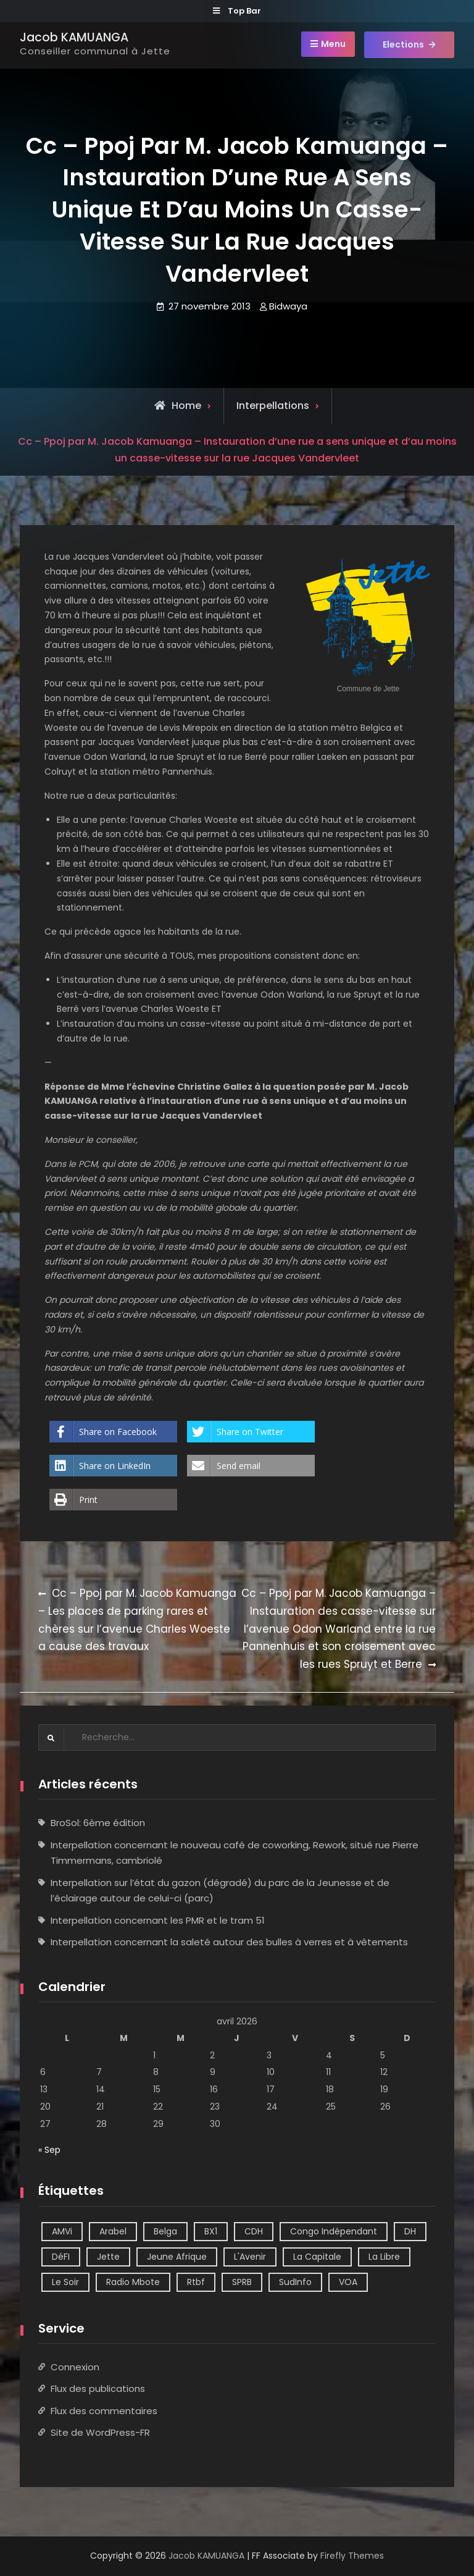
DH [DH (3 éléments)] (410, 2231)
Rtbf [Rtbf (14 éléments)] (196, 2282)
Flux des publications (98, 2388)
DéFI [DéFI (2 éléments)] (61, 2256)
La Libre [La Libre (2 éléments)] (384, 2256)
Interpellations (272, 405)
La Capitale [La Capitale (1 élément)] (317, 2256)
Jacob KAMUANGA (74, 37)
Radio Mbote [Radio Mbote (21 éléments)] (133, 2282)
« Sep (49, 2150)
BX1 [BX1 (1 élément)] (210, 2231)
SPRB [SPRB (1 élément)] (242, 2282)
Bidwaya (288, 306)
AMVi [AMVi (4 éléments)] (62, 2231)
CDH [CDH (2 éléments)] (253, 2231)
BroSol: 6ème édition (98, 1822)
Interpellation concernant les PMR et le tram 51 (158, 1920)
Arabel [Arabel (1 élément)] (113, 2231)
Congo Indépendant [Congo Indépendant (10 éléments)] (333, 2231)
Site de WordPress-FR (100, 2432)
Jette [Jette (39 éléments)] (108, 2256)
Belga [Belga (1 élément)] (165, 2231)
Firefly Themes (352, 2555)
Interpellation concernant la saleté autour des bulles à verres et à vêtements (229, 1941)
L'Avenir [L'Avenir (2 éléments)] (250, 2256)
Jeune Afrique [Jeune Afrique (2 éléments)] (177, 2256)
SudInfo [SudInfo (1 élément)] (295, 2282)
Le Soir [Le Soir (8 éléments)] (65, 2282)
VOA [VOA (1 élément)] (348, 2282)
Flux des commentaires (104, 2410)
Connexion (75, 2366)
